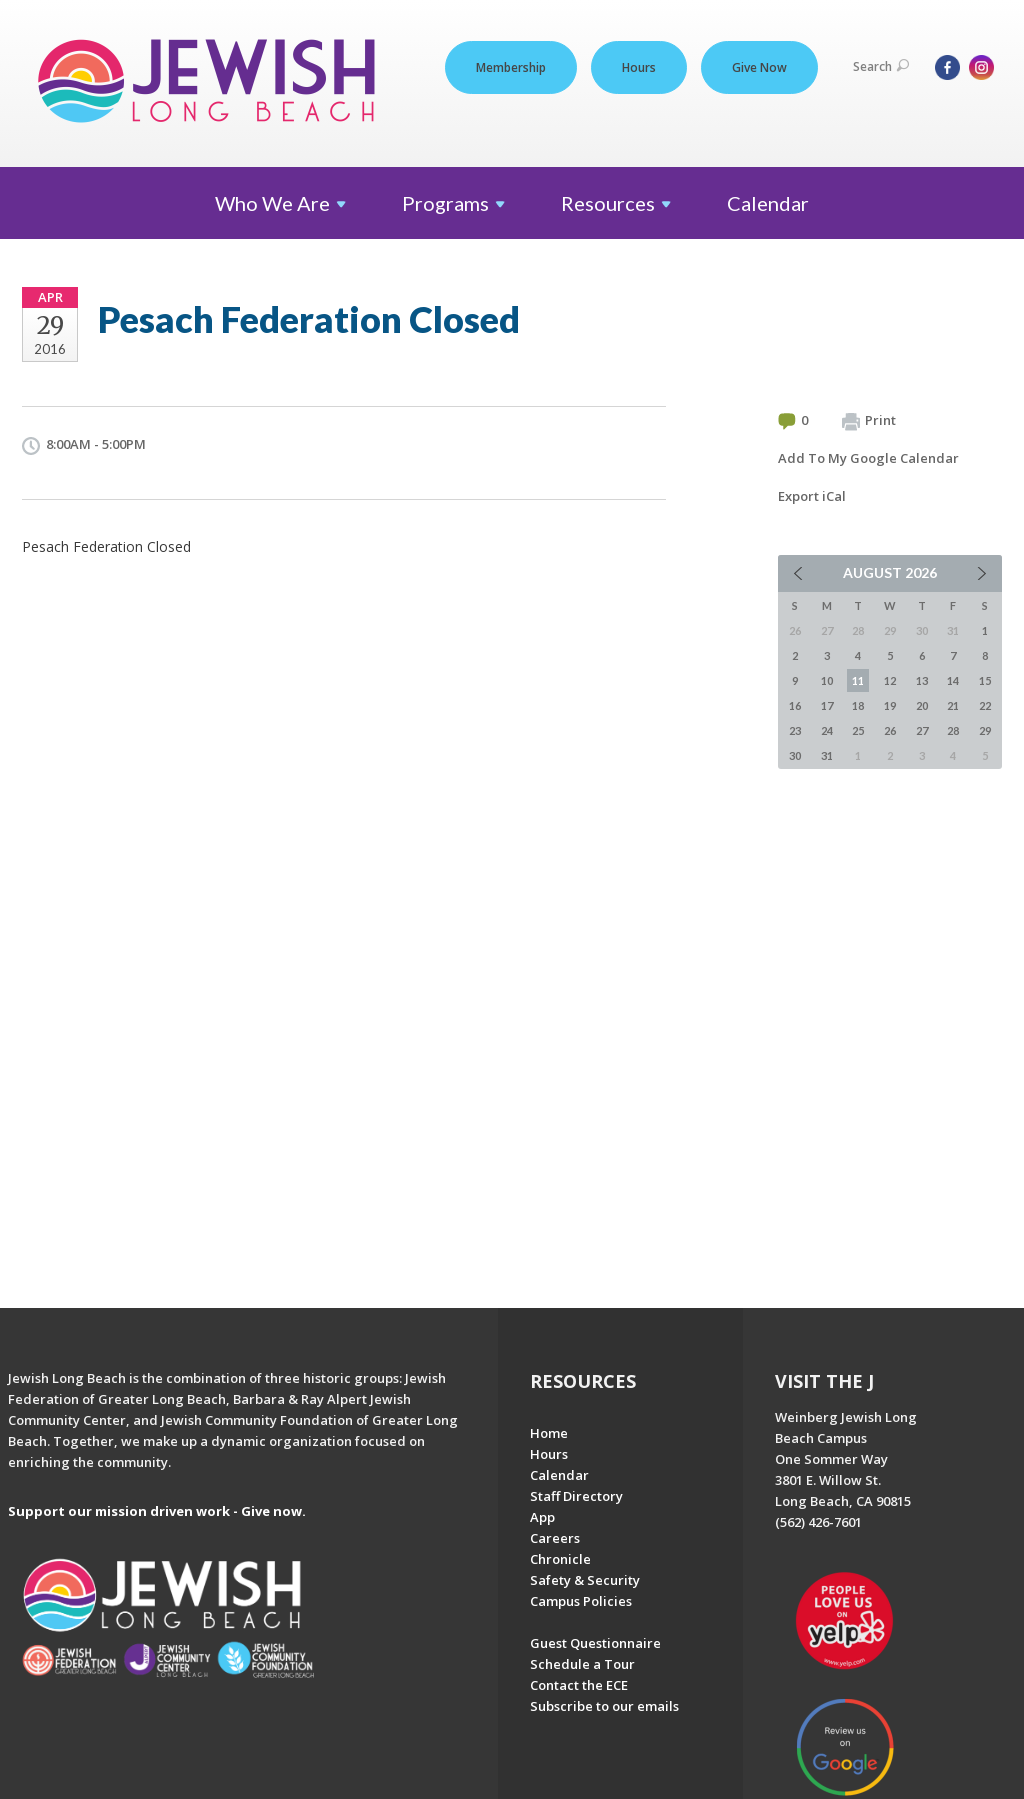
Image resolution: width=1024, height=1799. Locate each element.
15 (985, 680)
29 (985, 730)
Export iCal (812, 496)
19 (890, 705)
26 (890, 730)
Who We (280, 203)
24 (827, 730)
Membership (511, 67)
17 (827, 705)
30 (795, 755)
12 (890, 680)
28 (953, 730)
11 (858, 680)
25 (858, 730)
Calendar (768, 203)
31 (827, 755)
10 (827, 680)
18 (858, 705)
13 (922, 680)
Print (869, 421)
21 (953, 705)
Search (881, 66)
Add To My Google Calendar (868, 458)
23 (795, 730)
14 (953, 680)
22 (985, 705)
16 (795, 705)
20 (922, 705)
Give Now (759, 67)
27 (922, 730)
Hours (639, 67)
